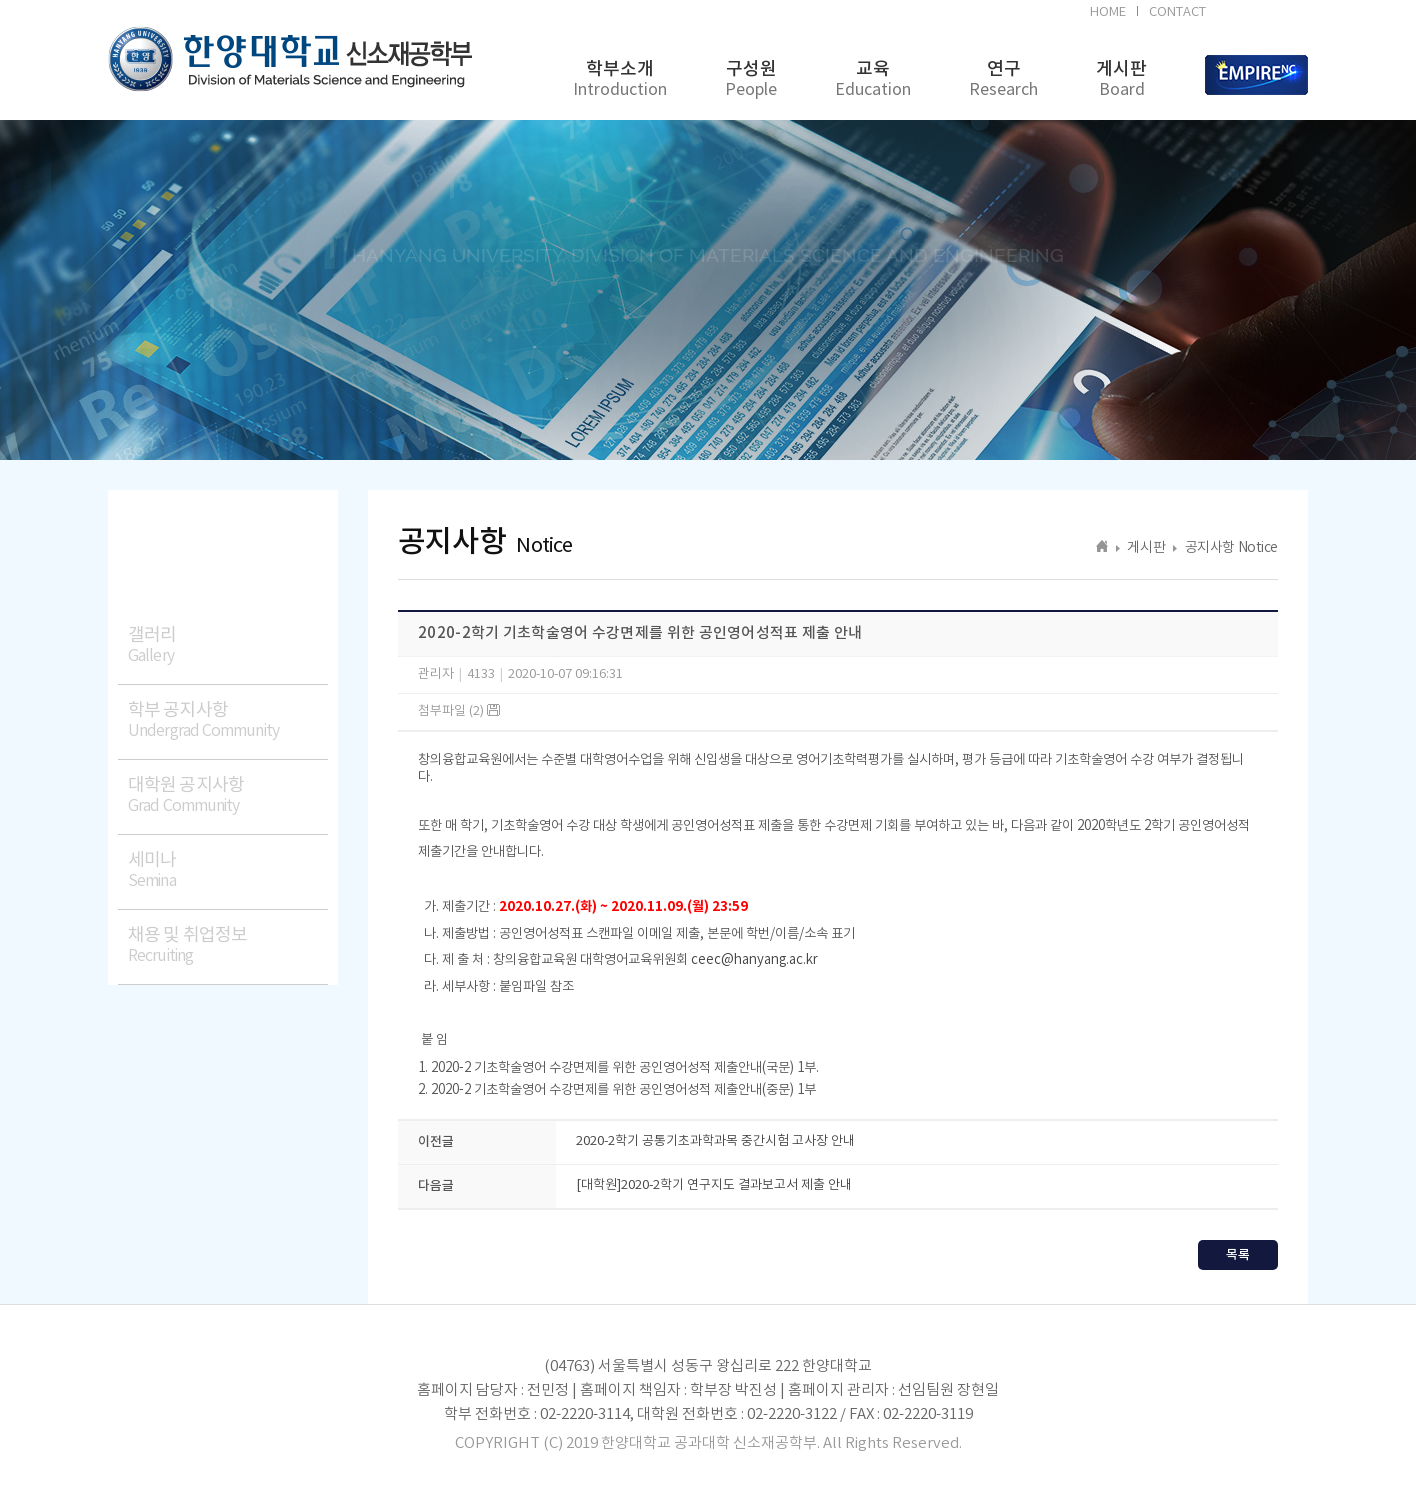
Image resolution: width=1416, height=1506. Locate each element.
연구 (1003, 79)
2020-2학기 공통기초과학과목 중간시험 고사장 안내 (715, 1141)
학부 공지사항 (228, 720)
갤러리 (228, 645)
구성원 (751, 79)
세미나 (228, 870)
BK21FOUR (1260, 15)
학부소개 (620, 79)
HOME (1108, 12)
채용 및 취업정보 (228, 945)
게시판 (1121, 79)
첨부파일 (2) (459, 711)
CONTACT (1177, 12)
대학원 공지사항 (228, 795)
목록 (1238, 1255)
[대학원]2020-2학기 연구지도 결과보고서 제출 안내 (714, 1185)
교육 (873, 79)
